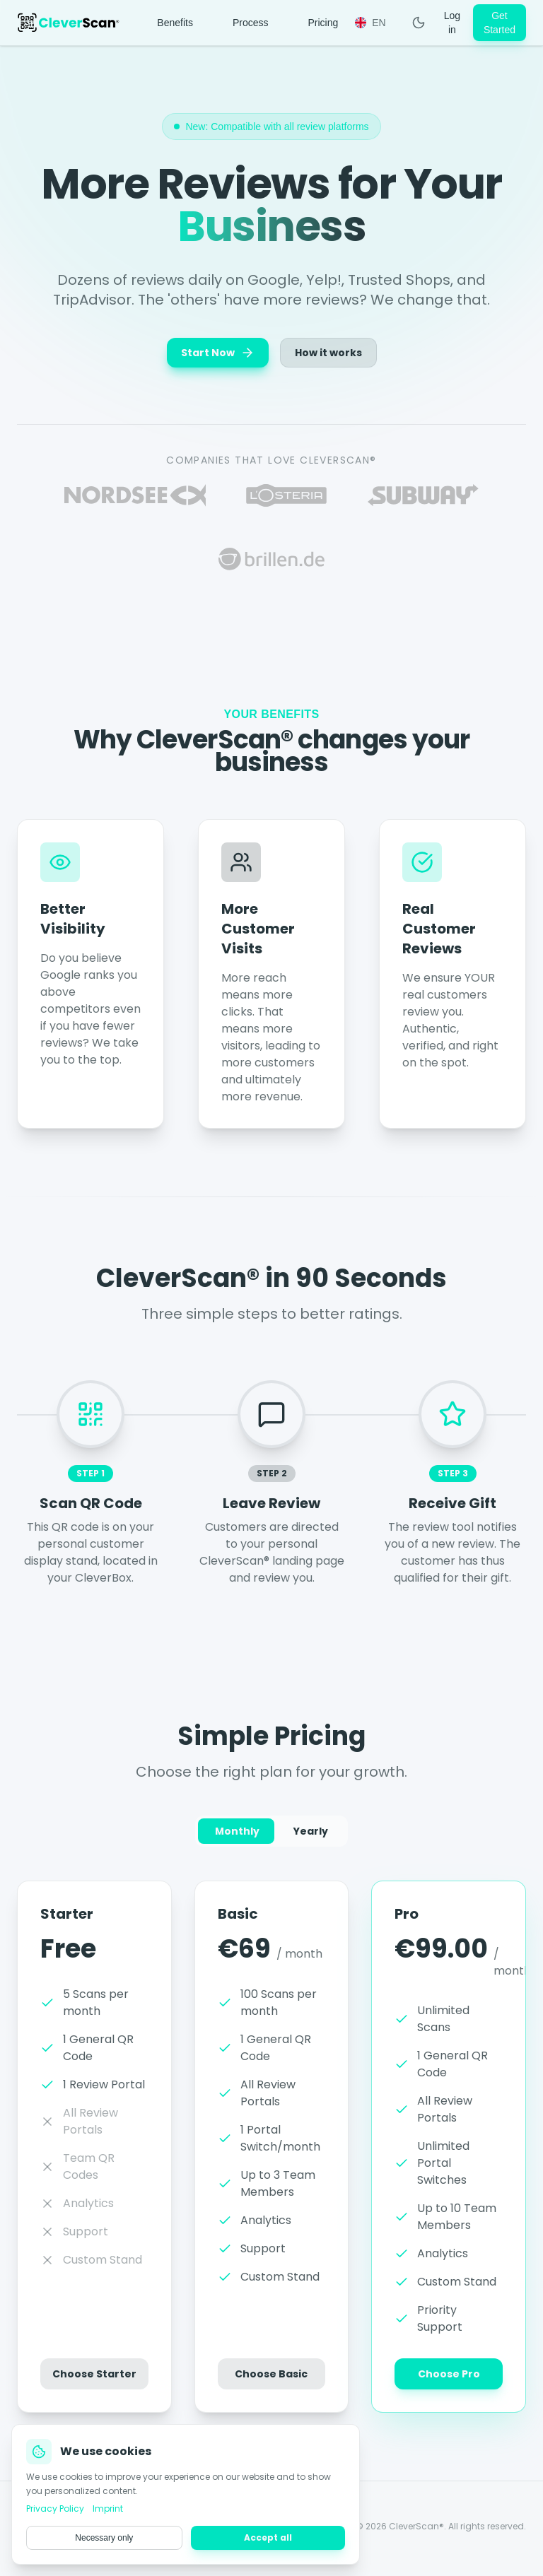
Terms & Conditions (306, 2530)
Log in (452, 22)
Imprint (156, 2530)
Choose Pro (449, 2384)
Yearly (310, 1835)
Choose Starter (94, 2379)
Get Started (499, 22)
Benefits (175, 22)
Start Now (218, 353)
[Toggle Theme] (418, 22)
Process (251, 22)
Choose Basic (271, 2381)
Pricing (323, 22)
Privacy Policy (217, 2530)
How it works (328, 353)
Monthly (237, 1835)
